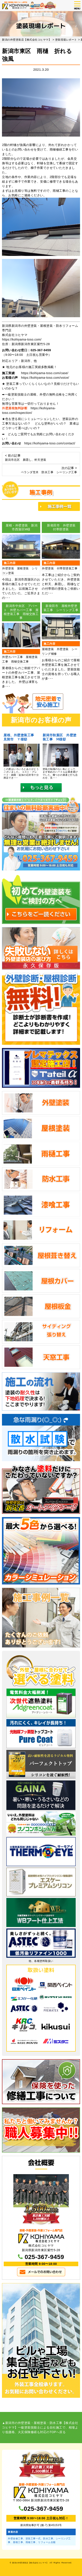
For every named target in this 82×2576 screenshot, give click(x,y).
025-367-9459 (41, 350)
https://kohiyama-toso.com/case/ (44, 373)
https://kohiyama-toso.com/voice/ (45, 377)
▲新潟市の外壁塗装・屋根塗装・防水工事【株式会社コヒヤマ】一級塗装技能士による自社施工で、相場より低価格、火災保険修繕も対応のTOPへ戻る (40, 2427)
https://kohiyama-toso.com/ (21, 339)
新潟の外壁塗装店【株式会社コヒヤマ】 (30, 2563)
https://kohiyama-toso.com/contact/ (49, 443)
